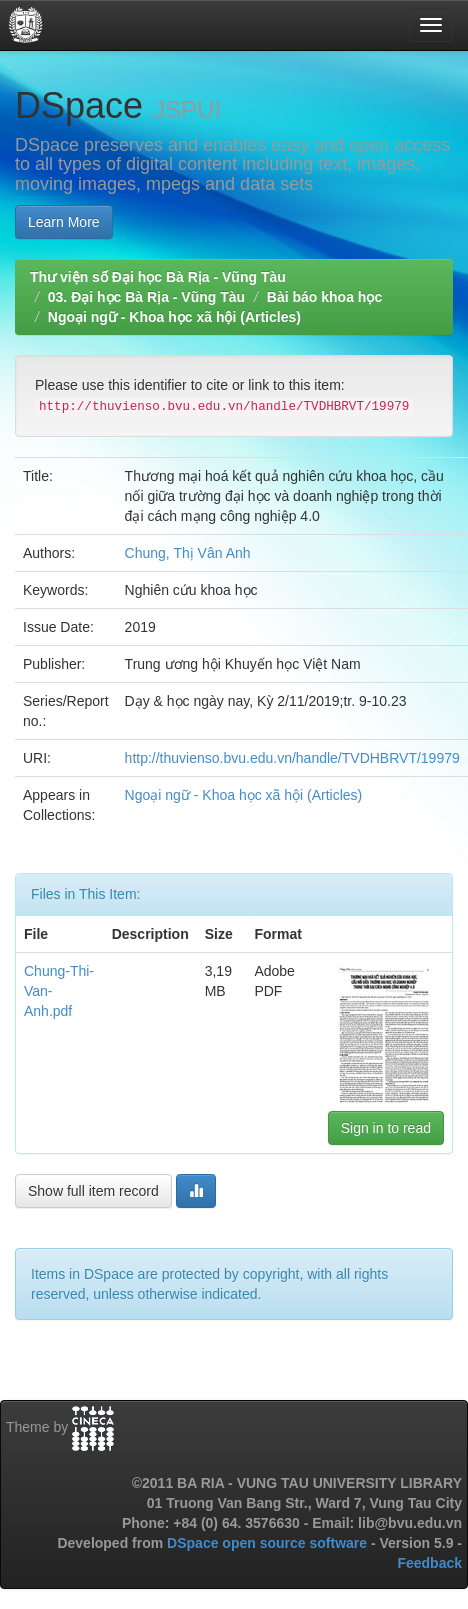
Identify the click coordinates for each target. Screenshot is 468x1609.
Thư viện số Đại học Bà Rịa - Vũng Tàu (158, 277)
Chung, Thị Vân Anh (188, 553)
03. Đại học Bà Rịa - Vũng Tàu (146, 297)
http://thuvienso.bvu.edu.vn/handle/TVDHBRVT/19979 (292, 758)
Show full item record (93, 1191)
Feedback (429, 1563)
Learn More (64, 222)
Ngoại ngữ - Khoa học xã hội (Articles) (174, 317)
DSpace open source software (269, 1543)
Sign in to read (386, 1128)
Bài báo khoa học (324, 297)
